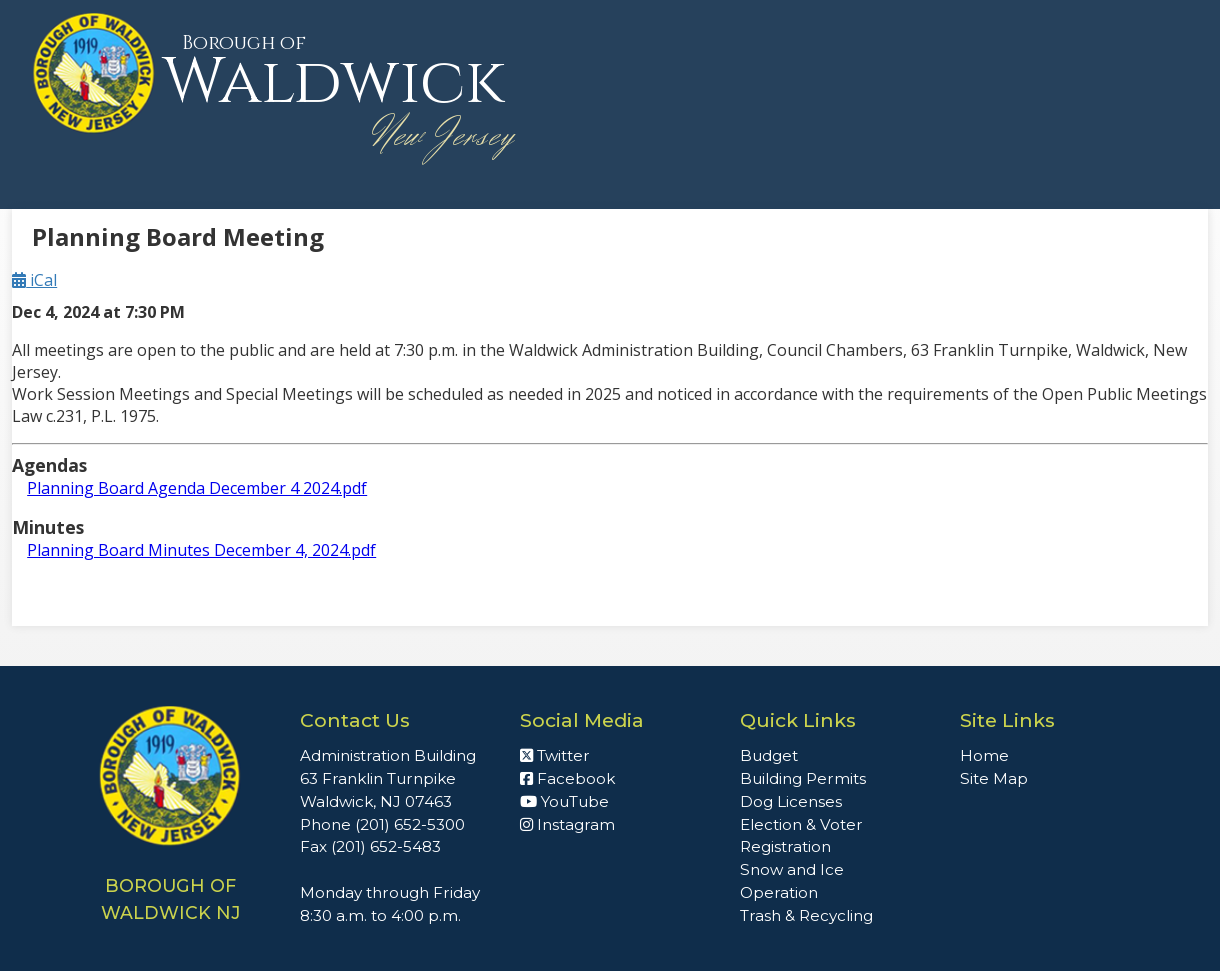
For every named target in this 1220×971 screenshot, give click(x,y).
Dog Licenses (791, 801)
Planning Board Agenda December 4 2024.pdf (197, 488)
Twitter (555, 755)
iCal (34, 280)
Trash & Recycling (806, 915)
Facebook (567, 778)
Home (984, 755)
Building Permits (803, 778)
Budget (769, 755)
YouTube (564, 801)
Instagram (567, 824)
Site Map (994, 778)
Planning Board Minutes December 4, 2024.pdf (201, 550)
